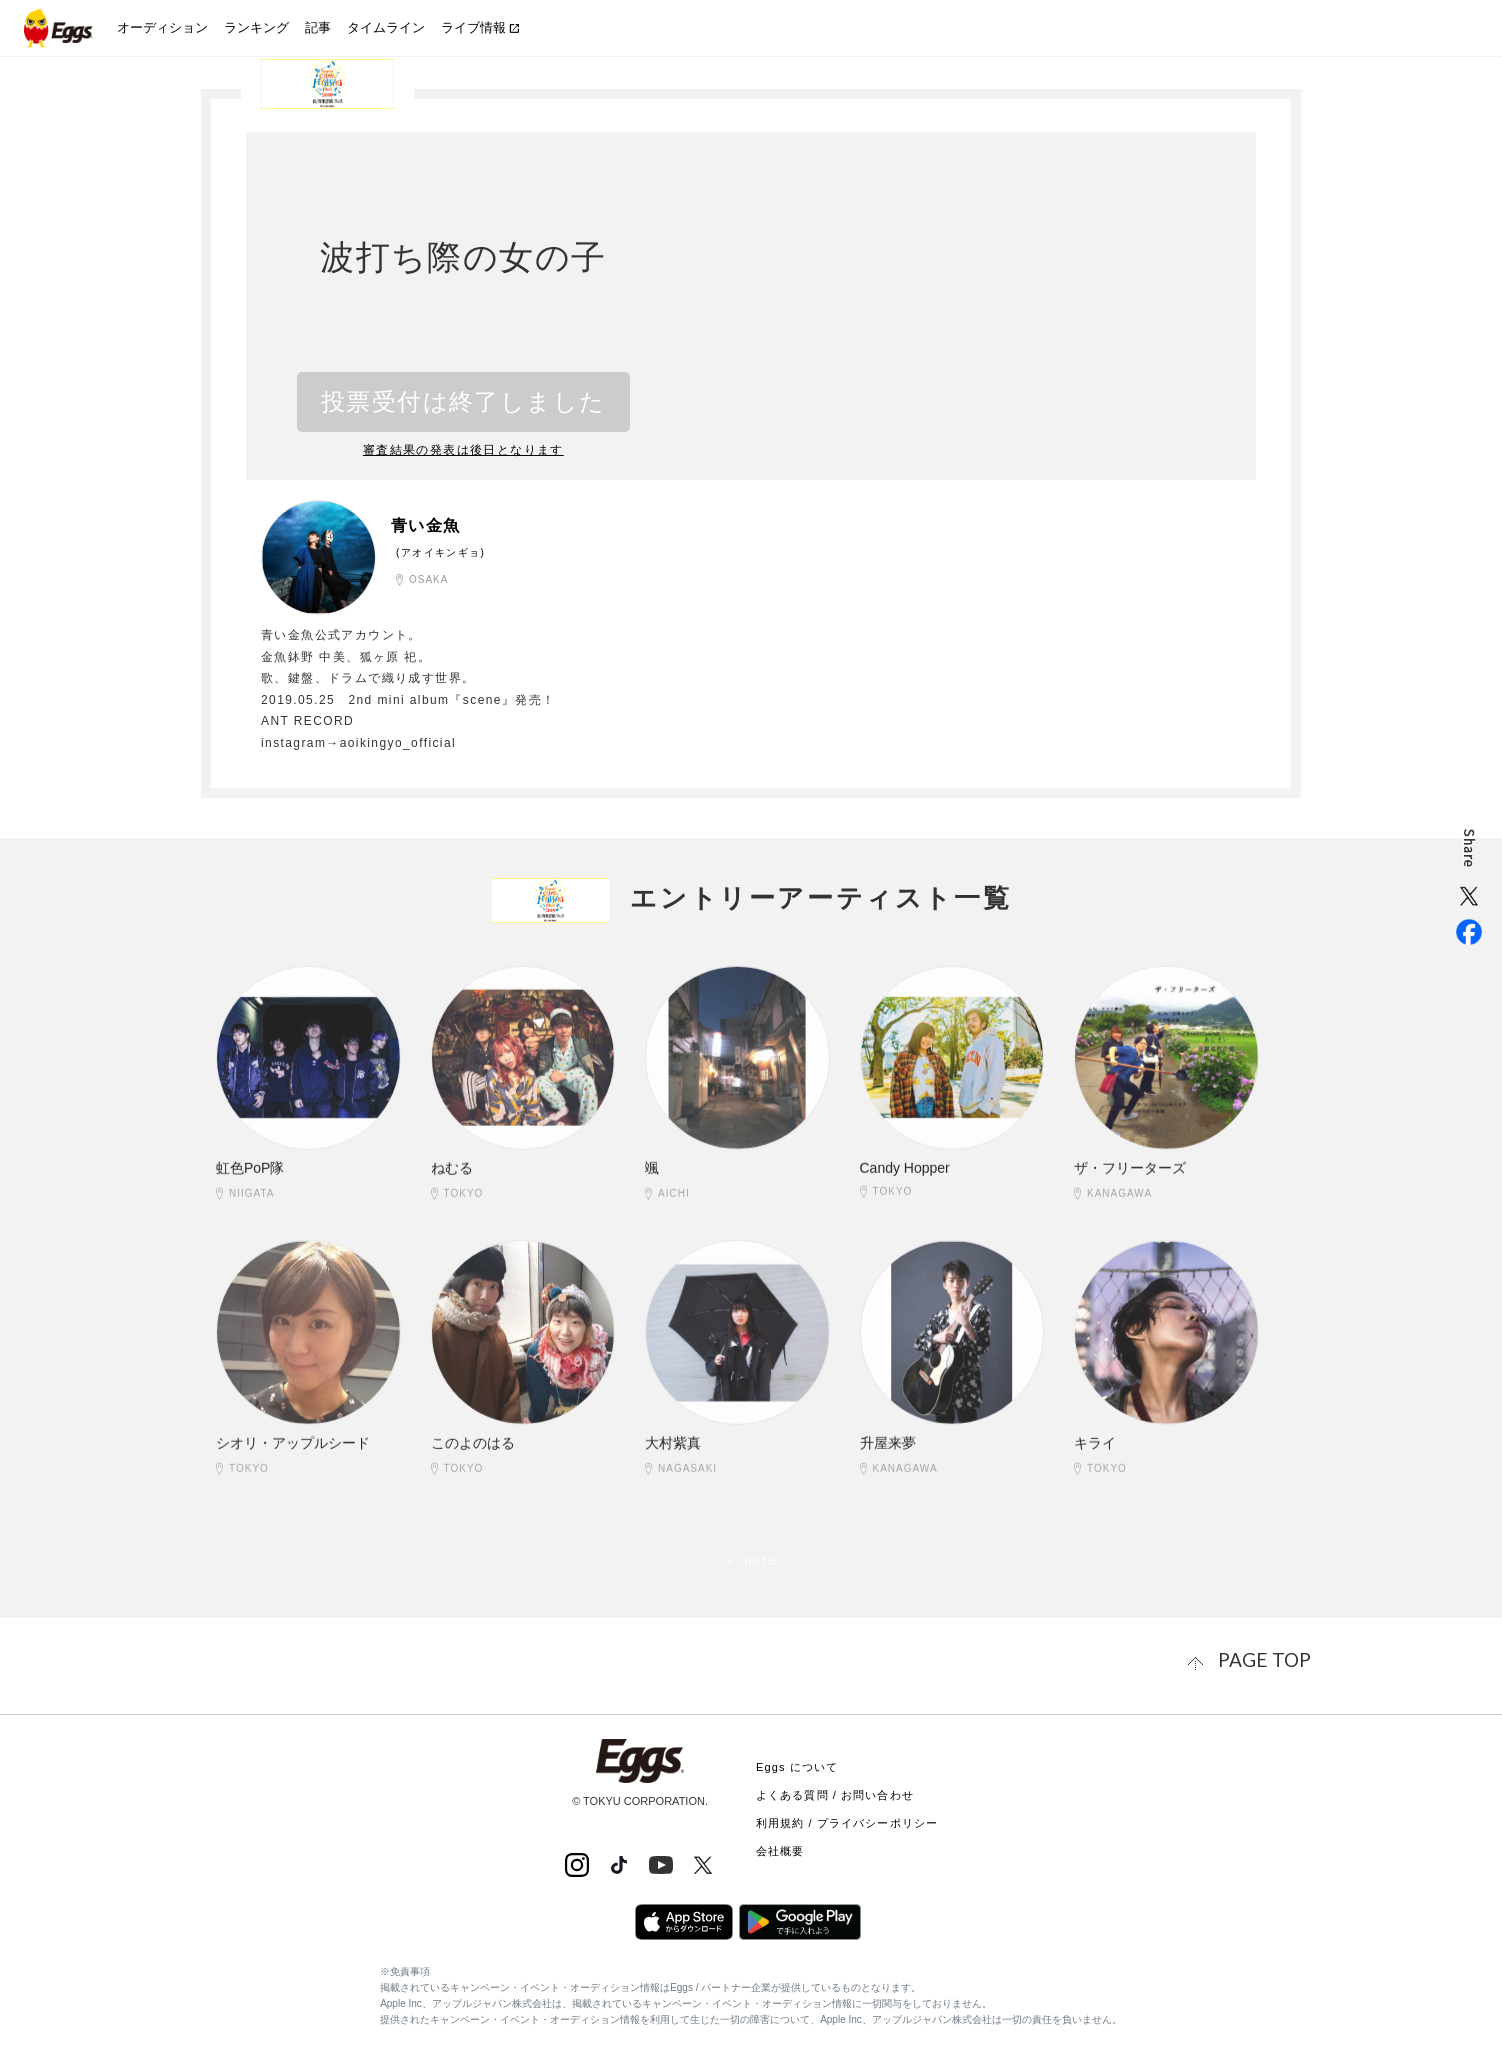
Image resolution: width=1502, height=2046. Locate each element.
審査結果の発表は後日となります (464, 450)
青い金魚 (434, 524)
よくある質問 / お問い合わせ (835, 1790)
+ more (751, 1560)
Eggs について (797, 1762)
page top (1276, 1657)
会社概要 (780, 1846)
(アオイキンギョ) (440, 551)
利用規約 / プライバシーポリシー (847, 1818)
